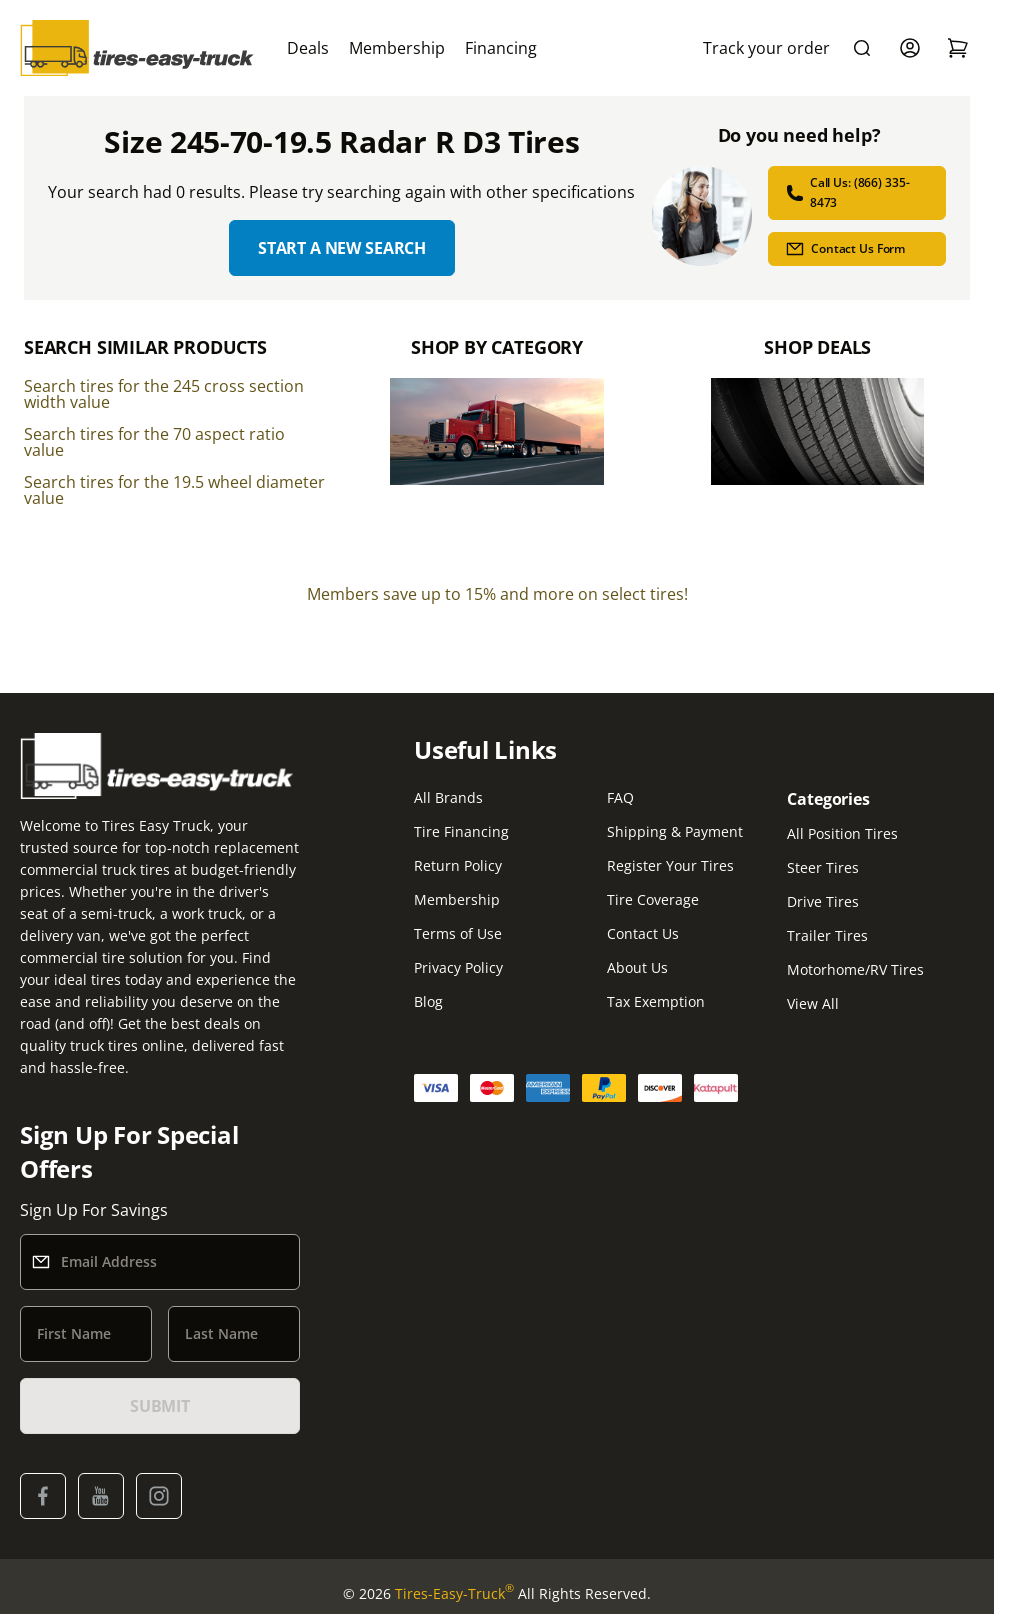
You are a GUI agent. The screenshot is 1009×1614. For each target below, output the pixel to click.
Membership (397, 48)
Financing (501, 48)
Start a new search (342, 248)
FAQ (620, 797)
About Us (637, 967)
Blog (428, 1001)
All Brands (448, 797)
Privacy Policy (458, 967)
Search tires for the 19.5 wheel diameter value (174, 490)
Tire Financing (461, 831)
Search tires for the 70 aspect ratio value (154, 442)
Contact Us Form (845, 249)
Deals (308, 48)
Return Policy (458, 865)
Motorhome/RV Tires (855, 969)
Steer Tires (823, 867)
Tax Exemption (656, 1001)
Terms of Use (458, 933)
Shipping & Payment (675, 831)
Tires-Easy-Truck (454, 1594)
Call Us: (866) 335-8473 (847, 192)
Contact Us (643, 933)
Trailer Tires (827, 935)
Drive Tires (823, 901)
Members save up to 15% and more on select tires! (497, 594)
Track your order (766, 48)
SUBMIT (160, 1406)
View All (813, 1003)
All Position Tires (842, 833)
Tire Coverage (653, 899)
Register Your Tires (670, 865)
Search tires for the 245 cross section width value (164, 394)
